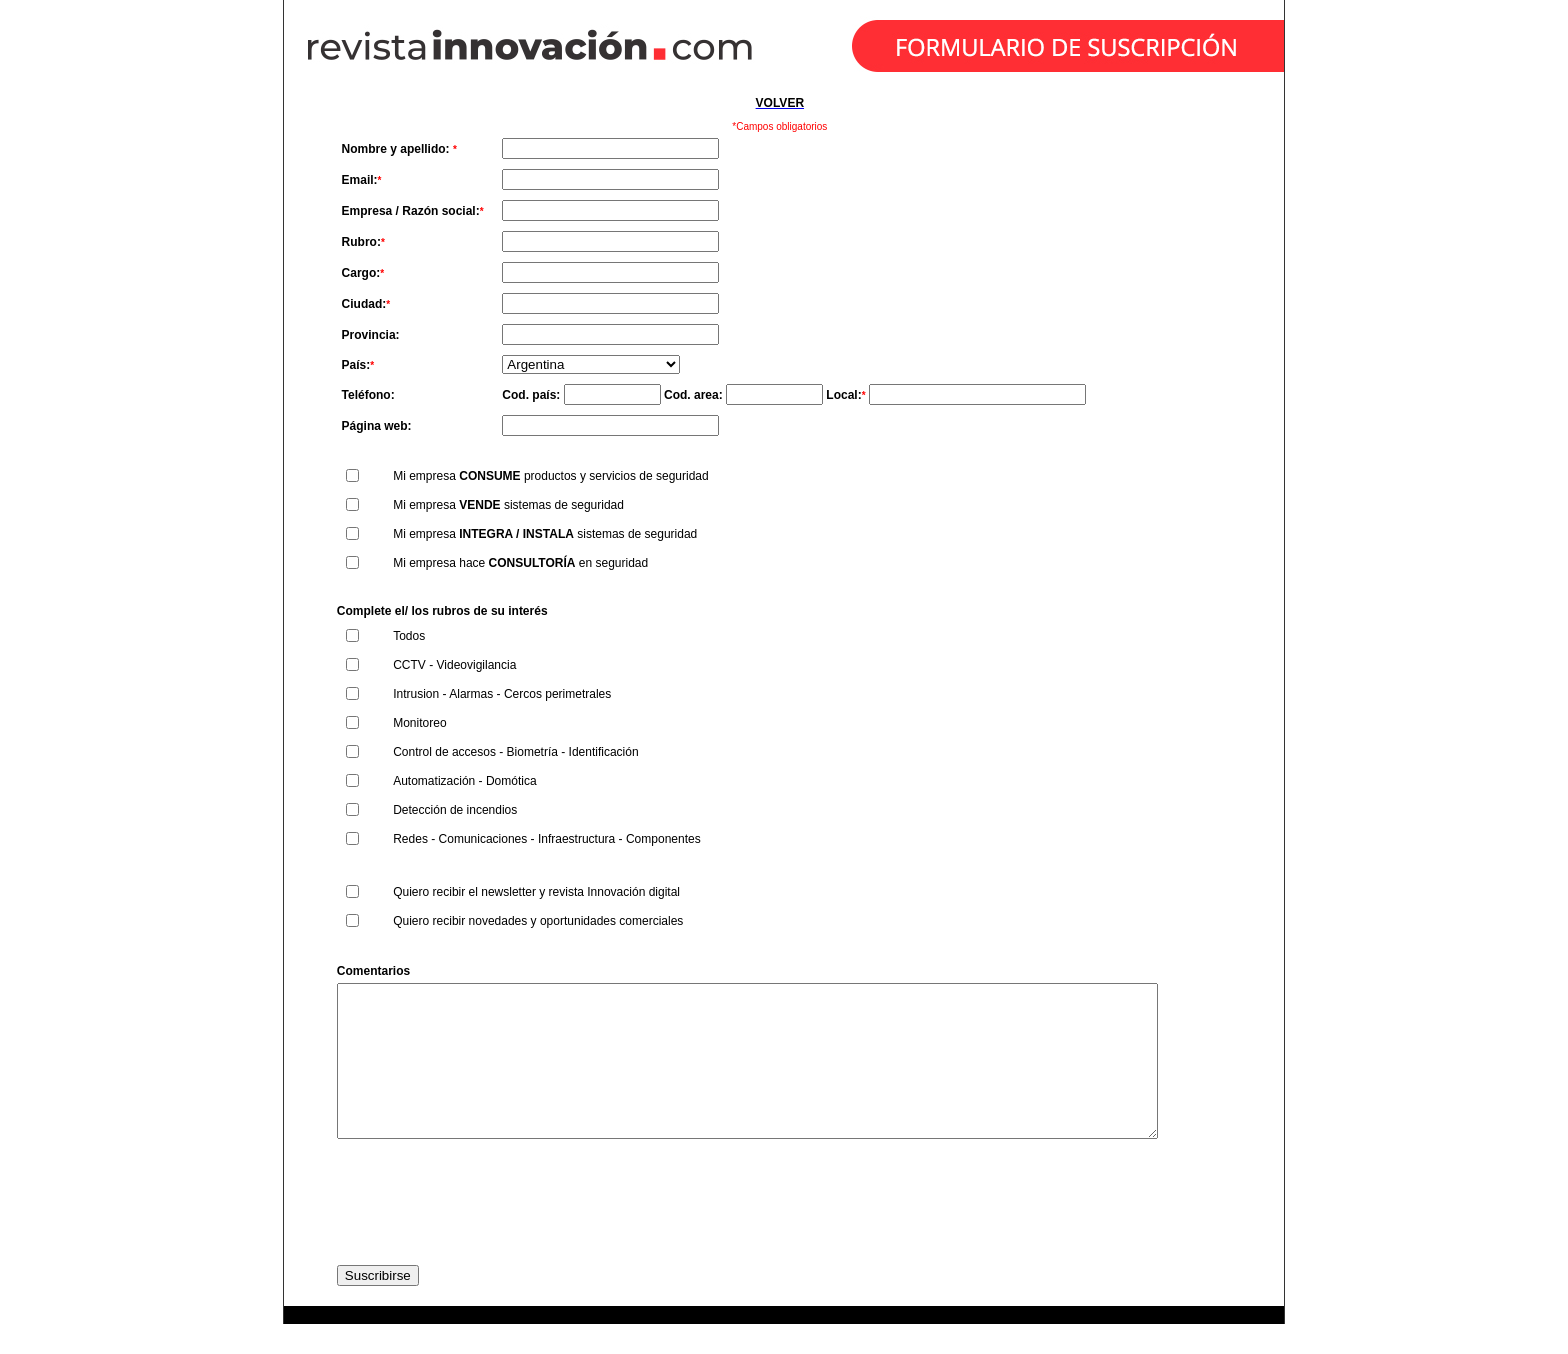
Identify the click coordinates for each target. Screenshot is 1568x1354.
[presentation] (489, 1232)
